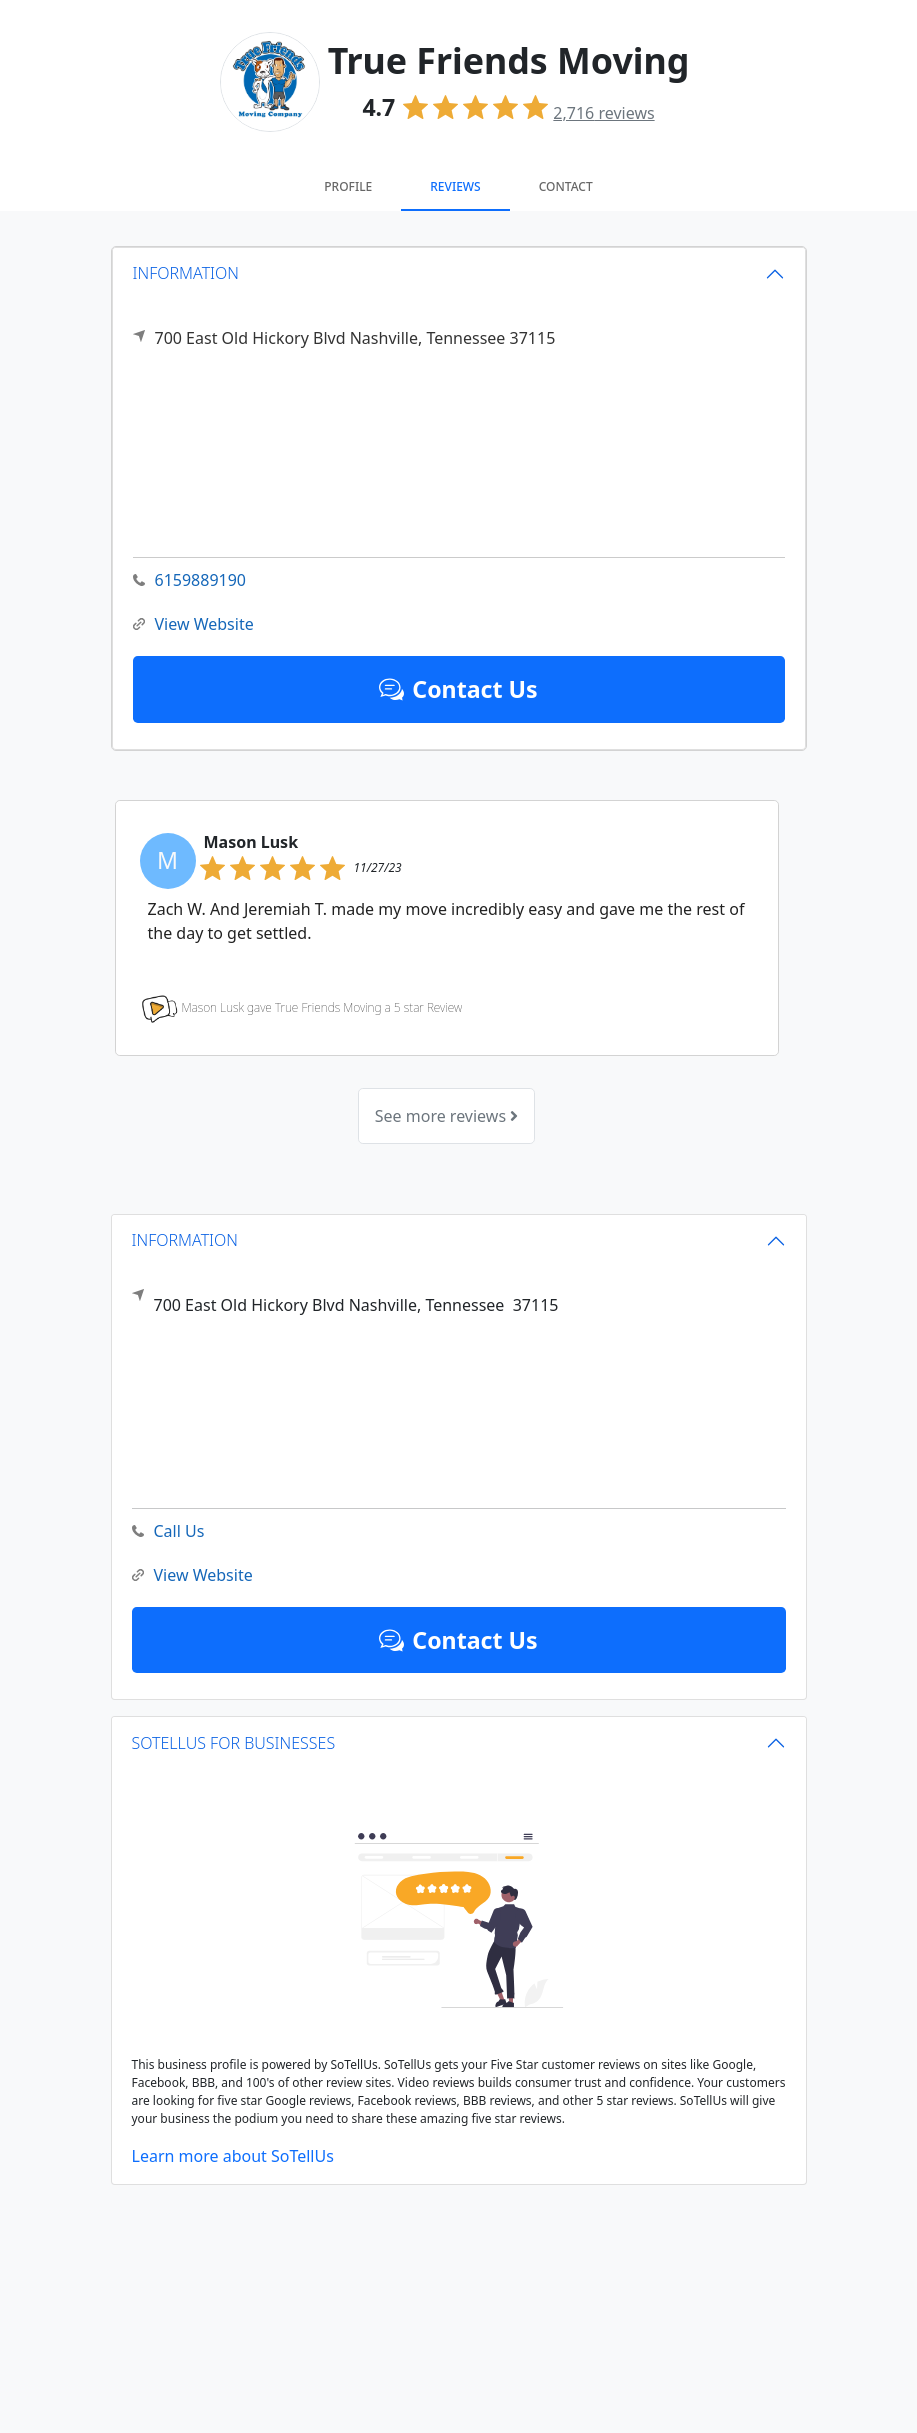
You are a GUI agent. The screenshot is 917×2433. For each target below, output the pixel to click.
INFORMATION (186, 273)
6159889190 (190, 580)
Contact (566, 186)
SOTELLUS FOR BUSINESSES (234, 1743)
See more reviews (446, 1116)
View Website (193, 624)
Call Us (168, 1531)
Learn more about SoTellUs (233, 2156)
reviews (603, 113)
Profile (348, 186)
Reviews (455, 186)
